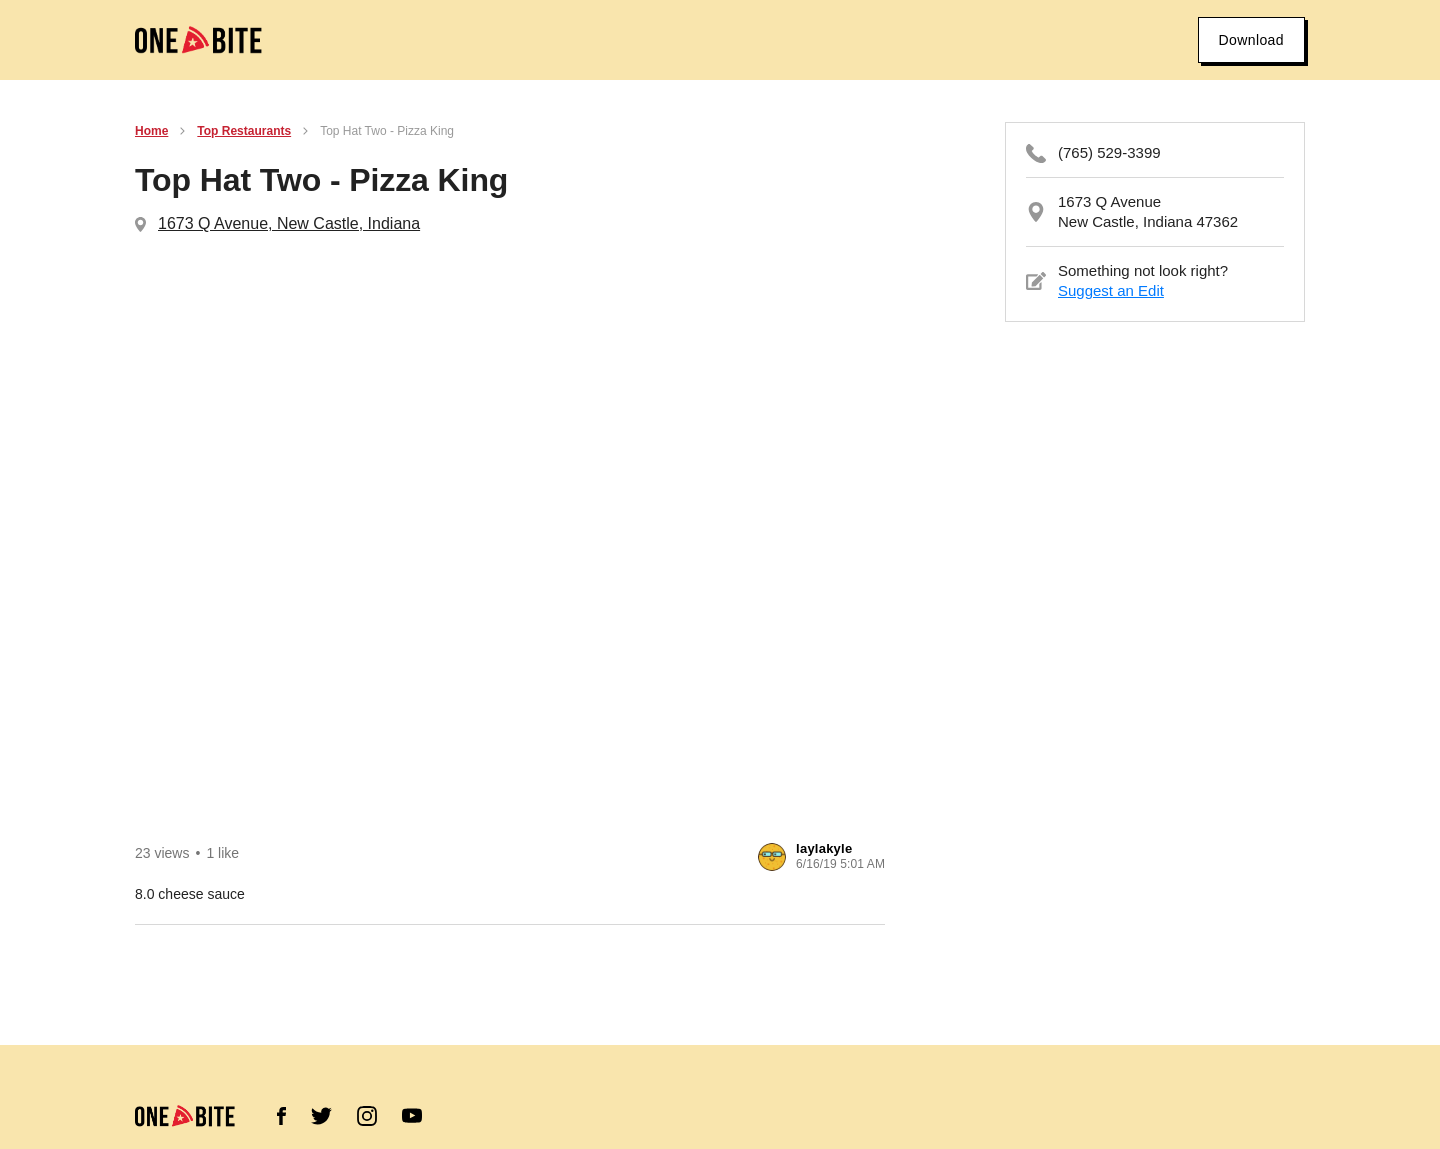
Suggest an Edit (1111, 290)
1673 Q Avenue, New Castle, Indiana (289, 223)
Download (1251, 40)
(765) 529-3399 (1109, 152)
